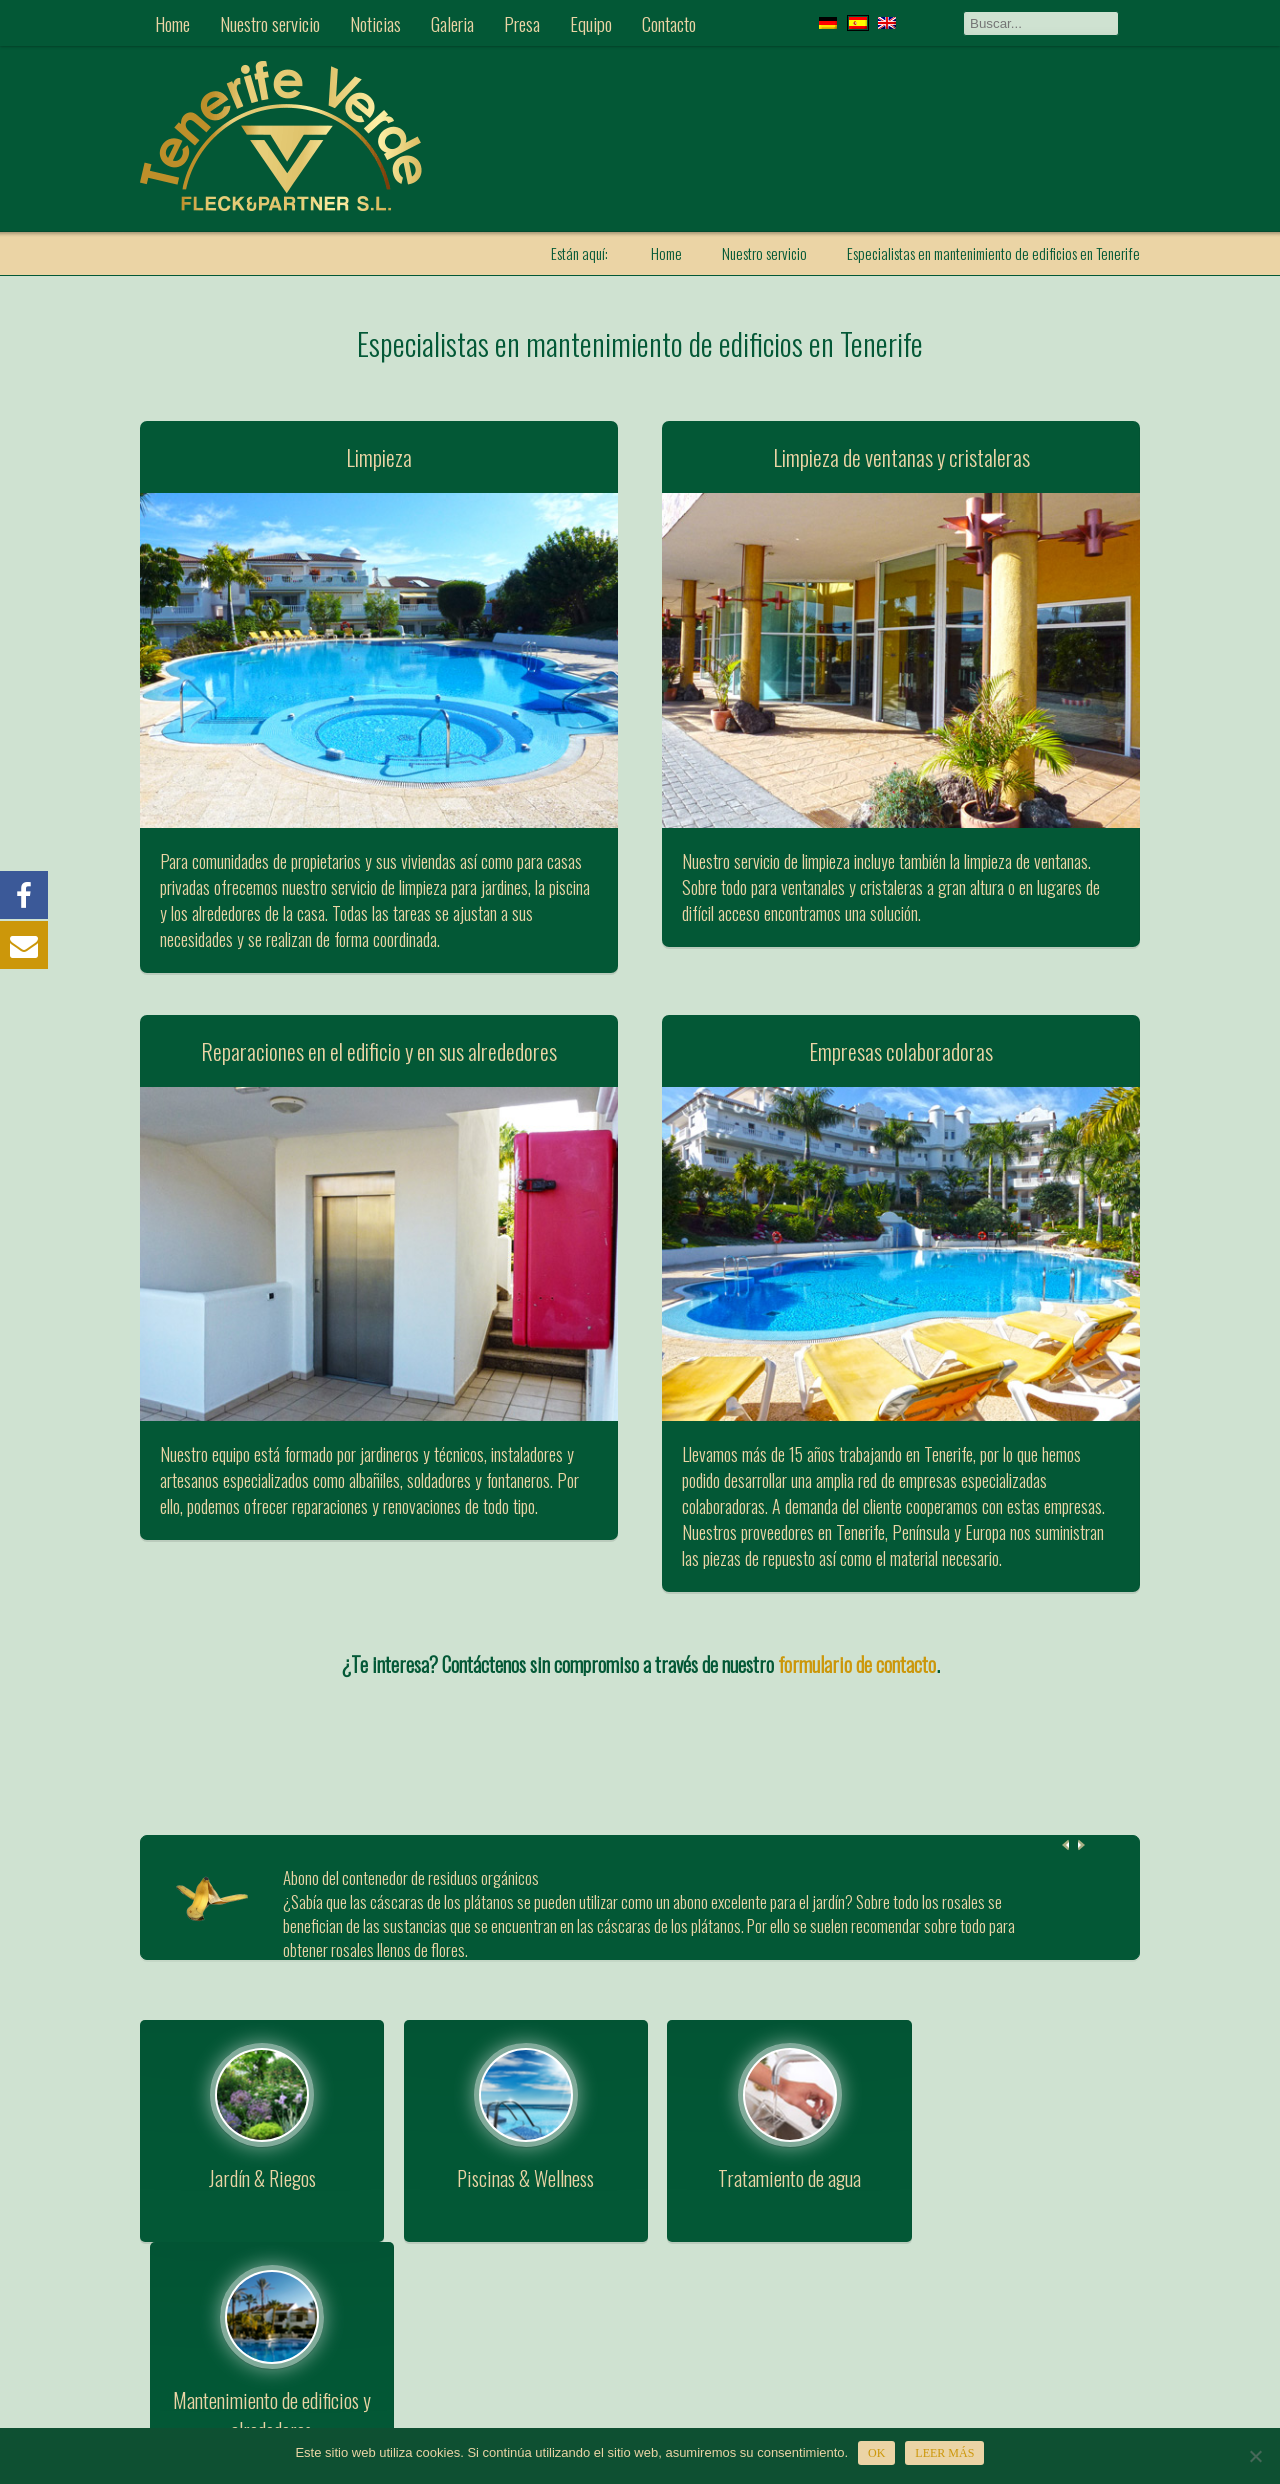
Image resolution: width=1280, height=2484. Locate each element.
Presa (522, 23)
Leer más (945, 2453)
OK (876, 2453)
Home (172, 23)
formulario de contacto (857, 1664)
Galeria (452, 23)
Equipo (591, 23)
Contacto (669, 23)
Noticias (375, 23)
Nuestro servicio (270, 23)
